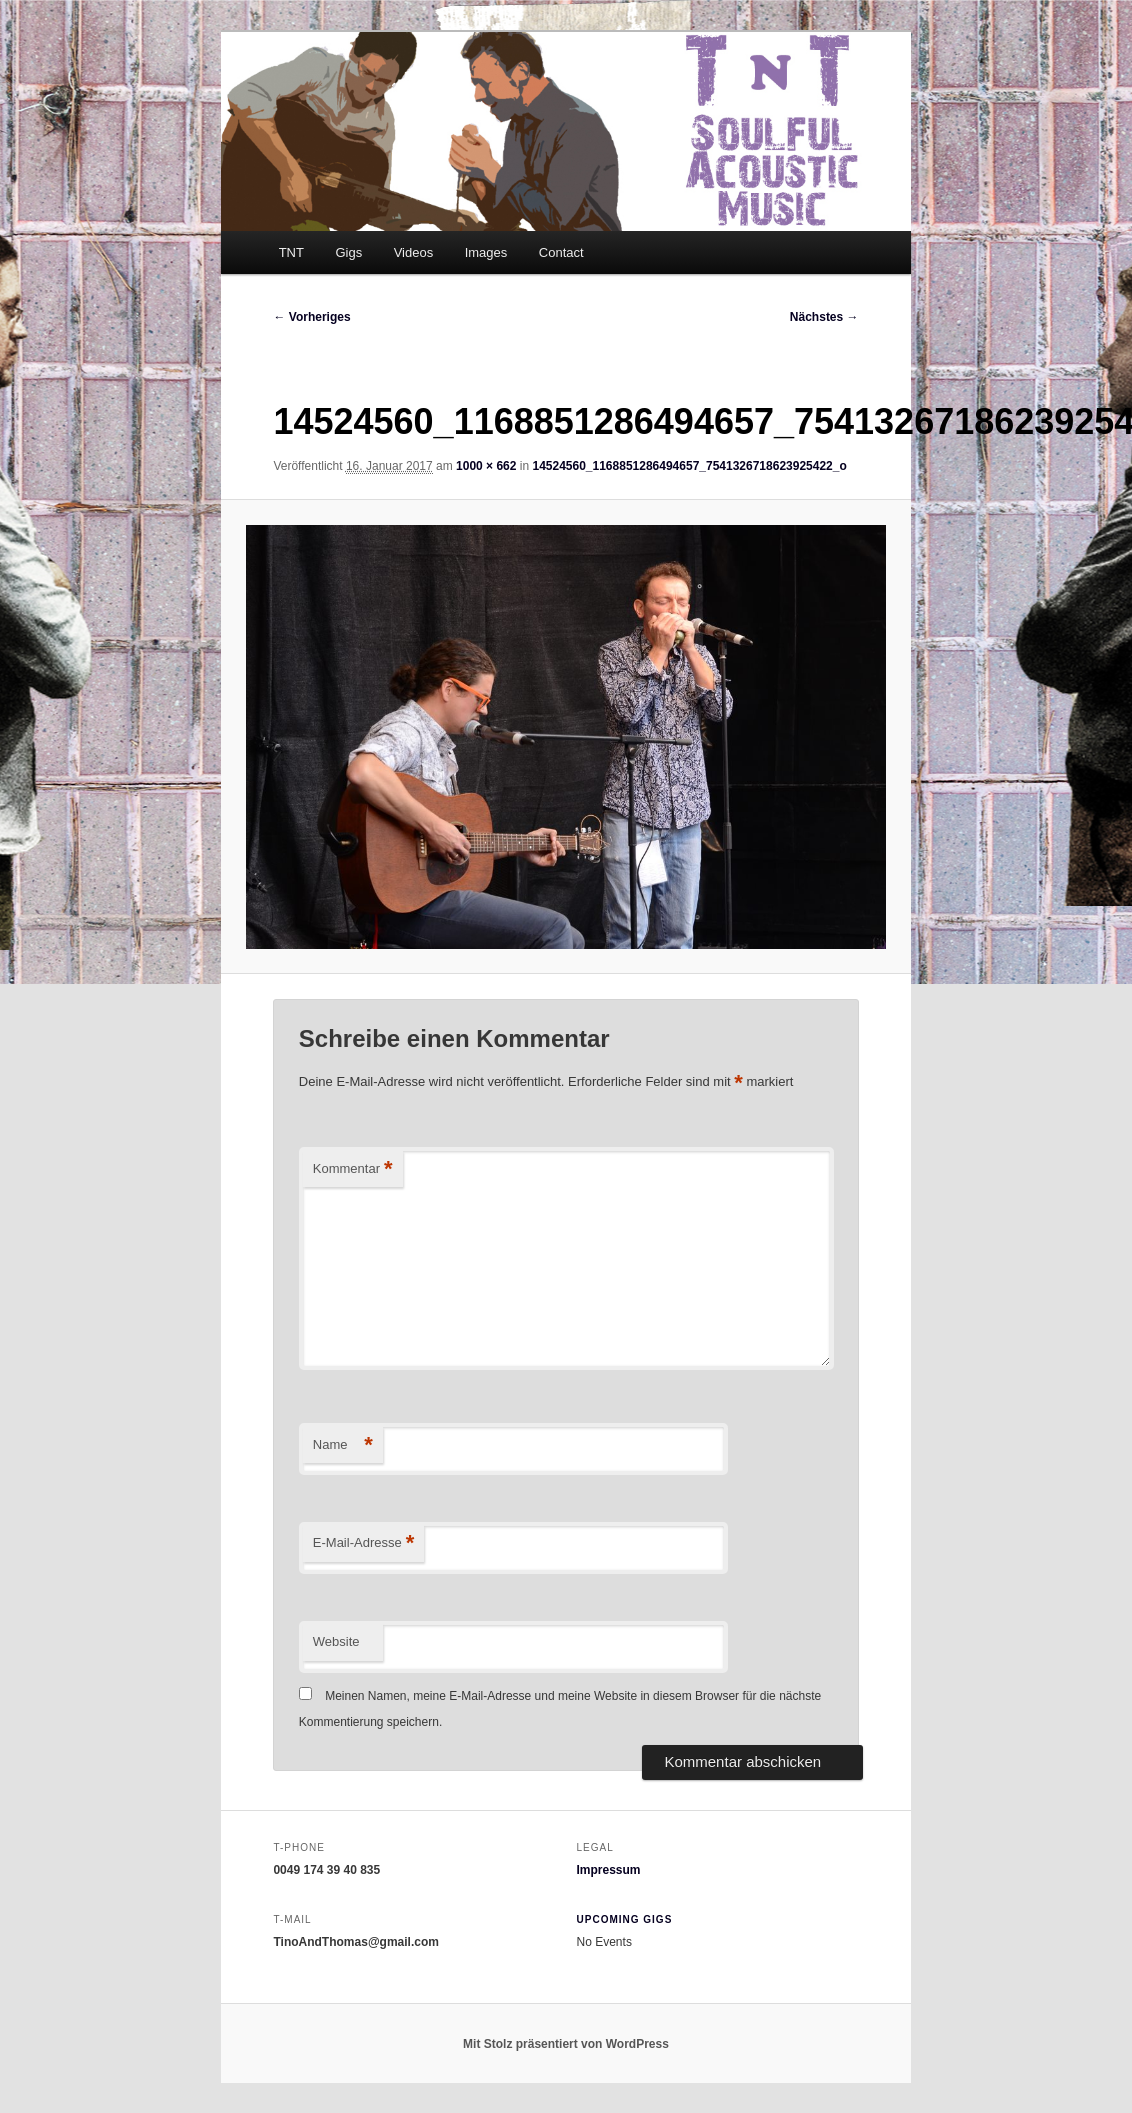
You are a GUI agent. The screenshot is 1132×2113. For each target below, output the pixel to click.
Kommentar (353, 1169)
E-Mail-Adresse (363, 1543)
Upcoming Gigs (625, 1919)
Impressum (609, 1870)
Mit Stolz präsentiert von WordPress (566, 2044)
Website (336, 1641)
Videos (414, 252)
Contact (561, 252)
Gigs (348, 252)
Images (486, 252)
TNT (291, 252)
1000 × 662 (486, 466)
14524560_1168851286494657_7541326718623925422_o (689, 466)
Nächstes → (824, 317)
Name (343, 1445)
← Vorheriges (311, 317)
